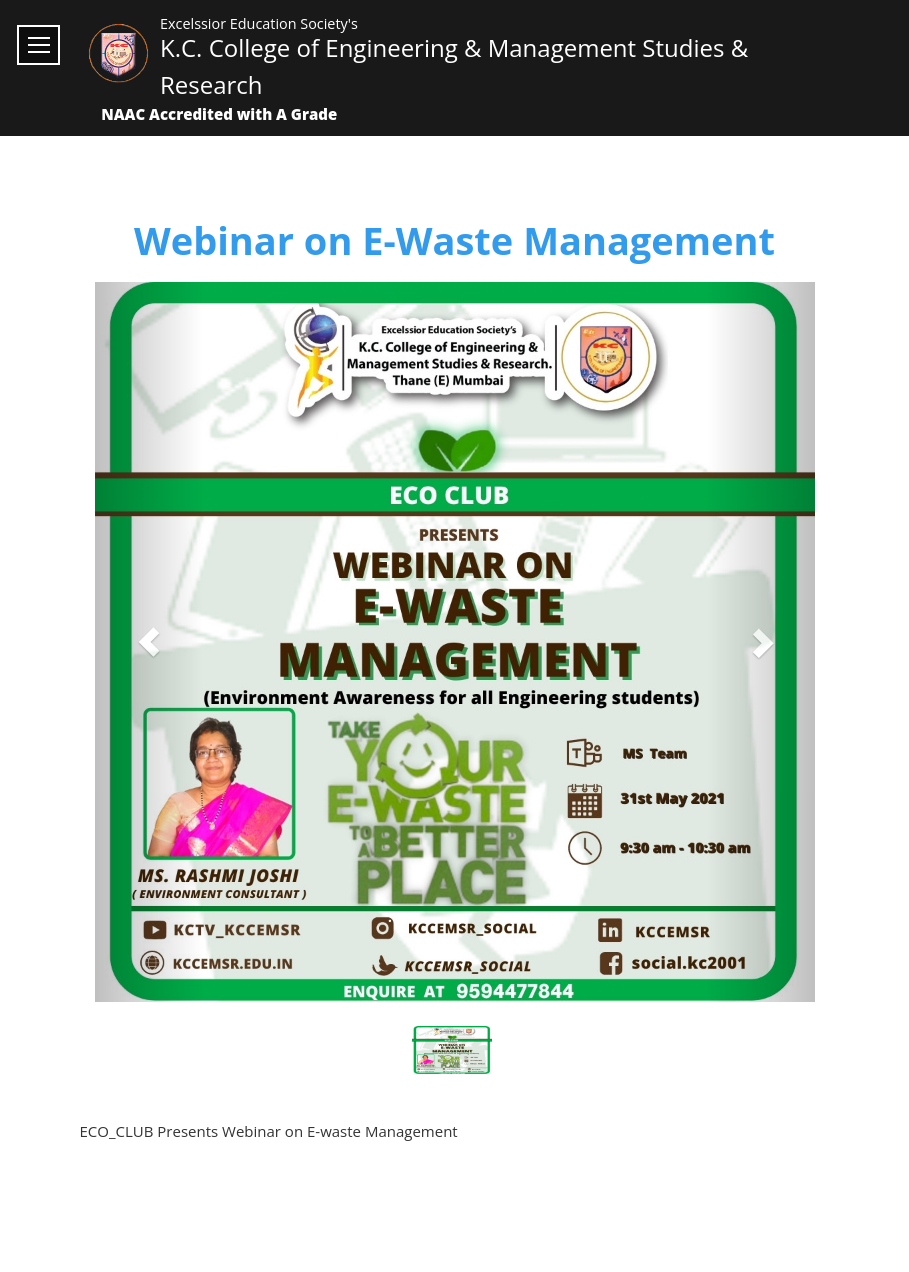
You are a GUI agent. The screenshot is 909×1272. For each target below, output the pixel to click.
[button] (149, 642)
